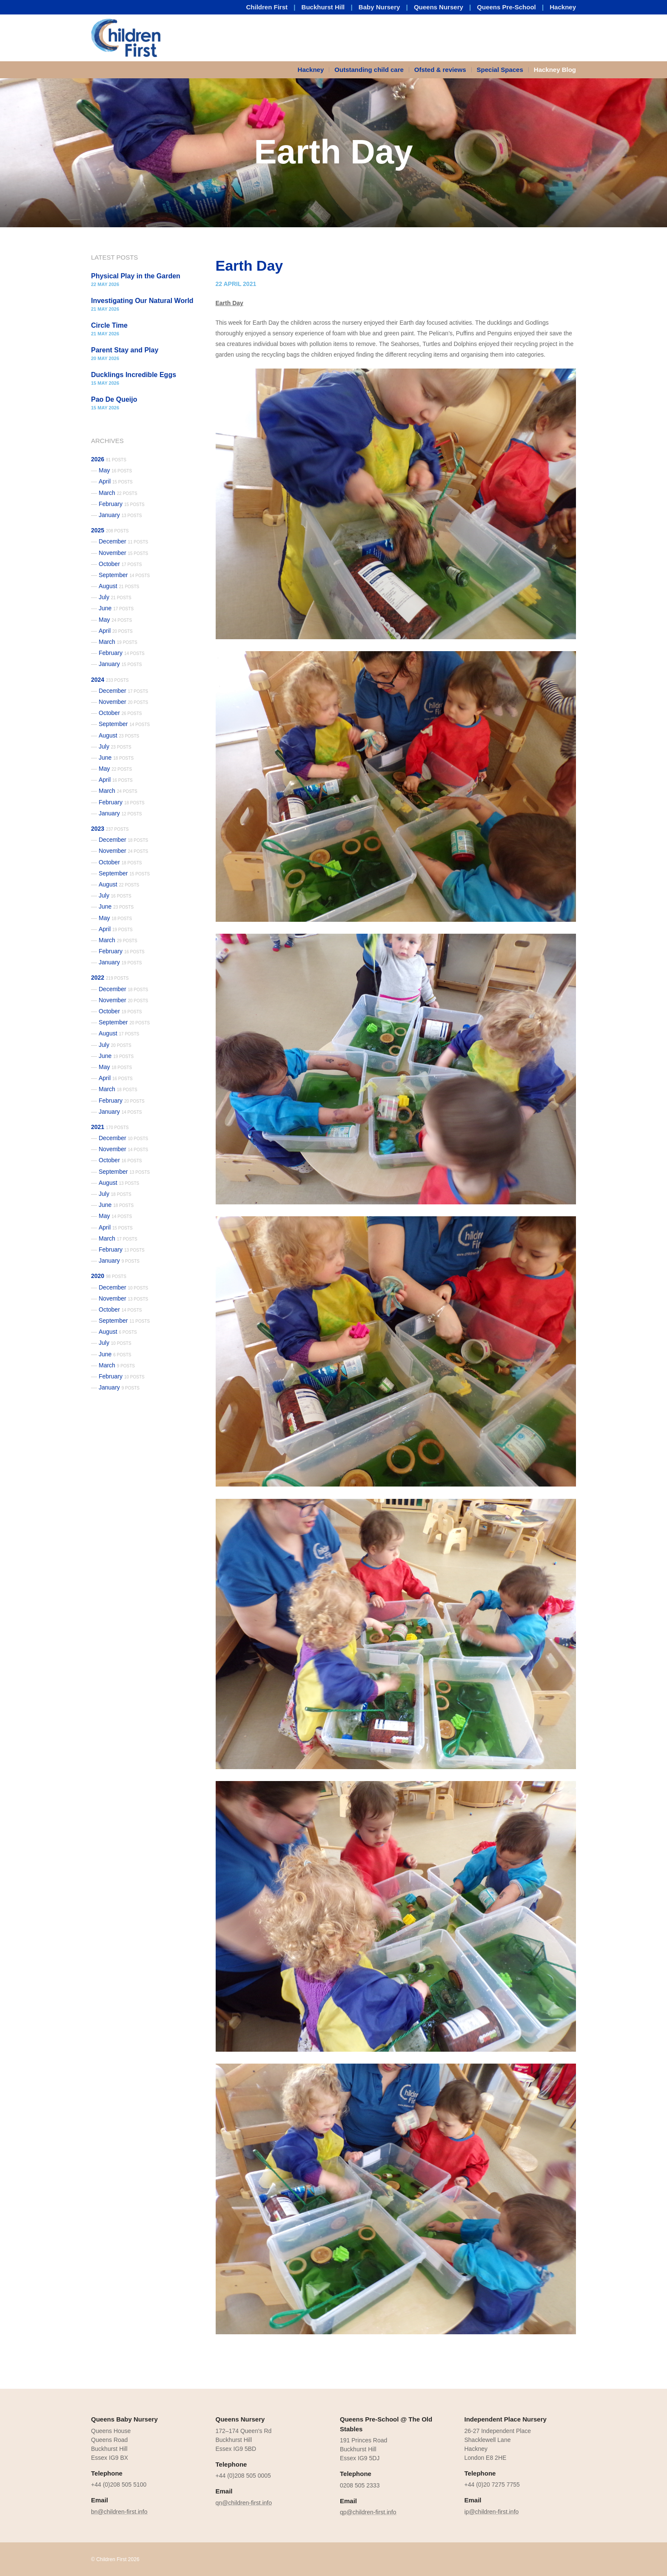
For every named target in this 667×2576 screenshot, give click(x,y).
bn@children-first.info (119, 2511)
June (116, 608)
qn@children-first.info (244, 2502)
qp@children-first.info (368, 2512)
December (123, 541)
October (120, 563)
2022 (109, 977)
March (118, 492)
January (120, 515)
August (119, 586)
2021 (109, 1127)
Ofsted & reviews (440, 69)
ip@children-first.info (492, 2511)
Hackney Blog (555, 69)
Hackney (563, 7)
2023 (109, 828)
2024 (109, 679)
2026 (108, 459)
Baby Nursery (379, 7)
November (123, 552)
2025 (109, 530)
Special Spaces (500, 69)
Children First (267, 7)
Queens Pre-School (506, 7)
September (124, 575)
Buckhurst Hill (323, 7)
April (116, 481)
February (122, 503)
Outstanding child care (369, 69)
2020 (108, 1275)
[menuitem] (314, 69)
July (115, 597)
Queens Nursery (438, 7)
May (115, 470)
